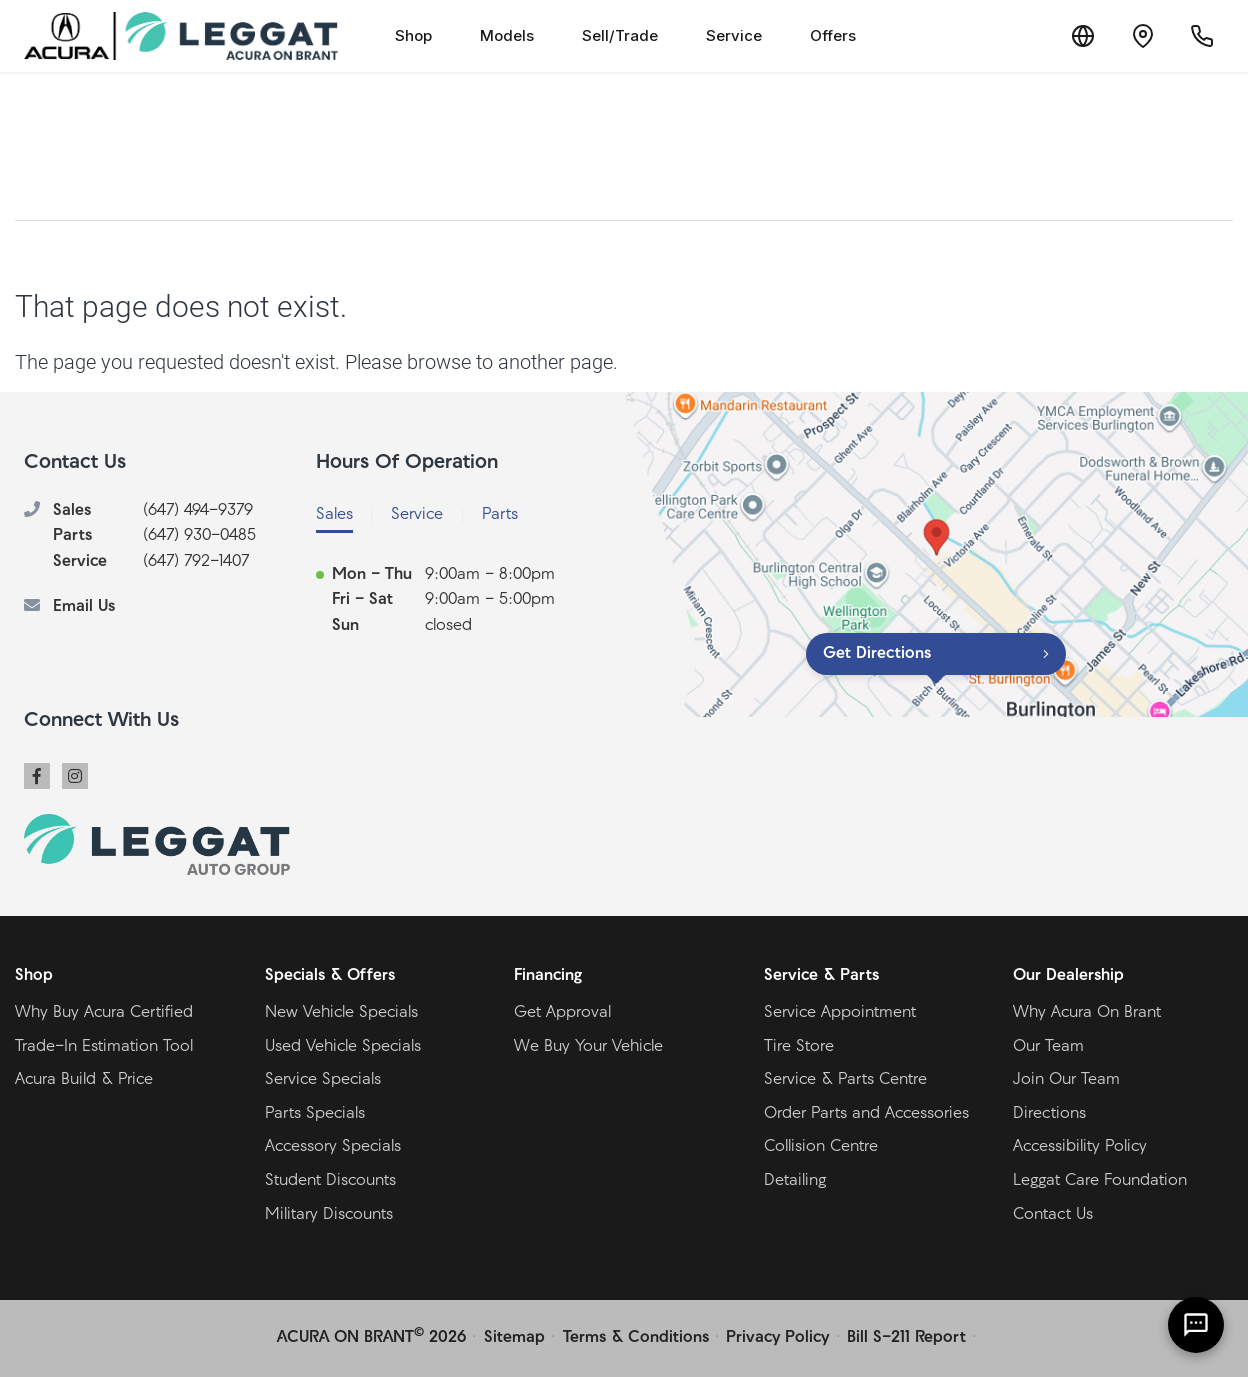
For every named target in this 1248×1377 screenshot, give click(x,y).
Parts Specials (315, 1114)
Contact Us (1053, 1215)
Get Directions (877, 654)
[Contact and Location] (1142, 36)
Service (734, 35)
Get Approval (562, 1013)
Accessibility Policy (1080, 1147)
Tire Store (799, 1047)
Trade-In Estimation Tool (104, 1047)
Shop (413, 35)
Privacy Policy (777, 1338)
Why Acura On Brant (1087, 1013)
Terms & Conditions (636, 1338)
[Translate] (1082, 36)
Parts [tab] (500, 515)
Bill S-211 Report (906, 1338)
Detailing (795, 1181)
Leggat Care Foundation (1100, 1181)
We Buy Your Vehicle (588, 1047)
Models (507, 35)
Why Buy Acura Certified (104, 1013)
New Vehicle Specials (341, 1013)
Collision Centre (821, 1147)
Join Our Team (1066, 1080)
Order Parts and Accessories (866, 1114)
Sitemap (514, 1338)
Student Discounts (330, 1181)
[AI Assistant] (1196, 1325)
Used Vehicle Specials (343, 1047)
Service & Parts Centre (845, 1080)
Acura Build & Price (84, 1080)
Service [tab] (417, 515)
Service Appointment (840, 1013)
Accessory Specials (333, 1147)
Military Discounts (329, 1215)
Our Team (1048, 1047)
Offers (833, 35)
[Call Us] (1202, 36)
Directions (1049, 1114)
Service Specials (323, 1080)
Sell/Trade (620, 35)
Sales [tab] (334, 515)
